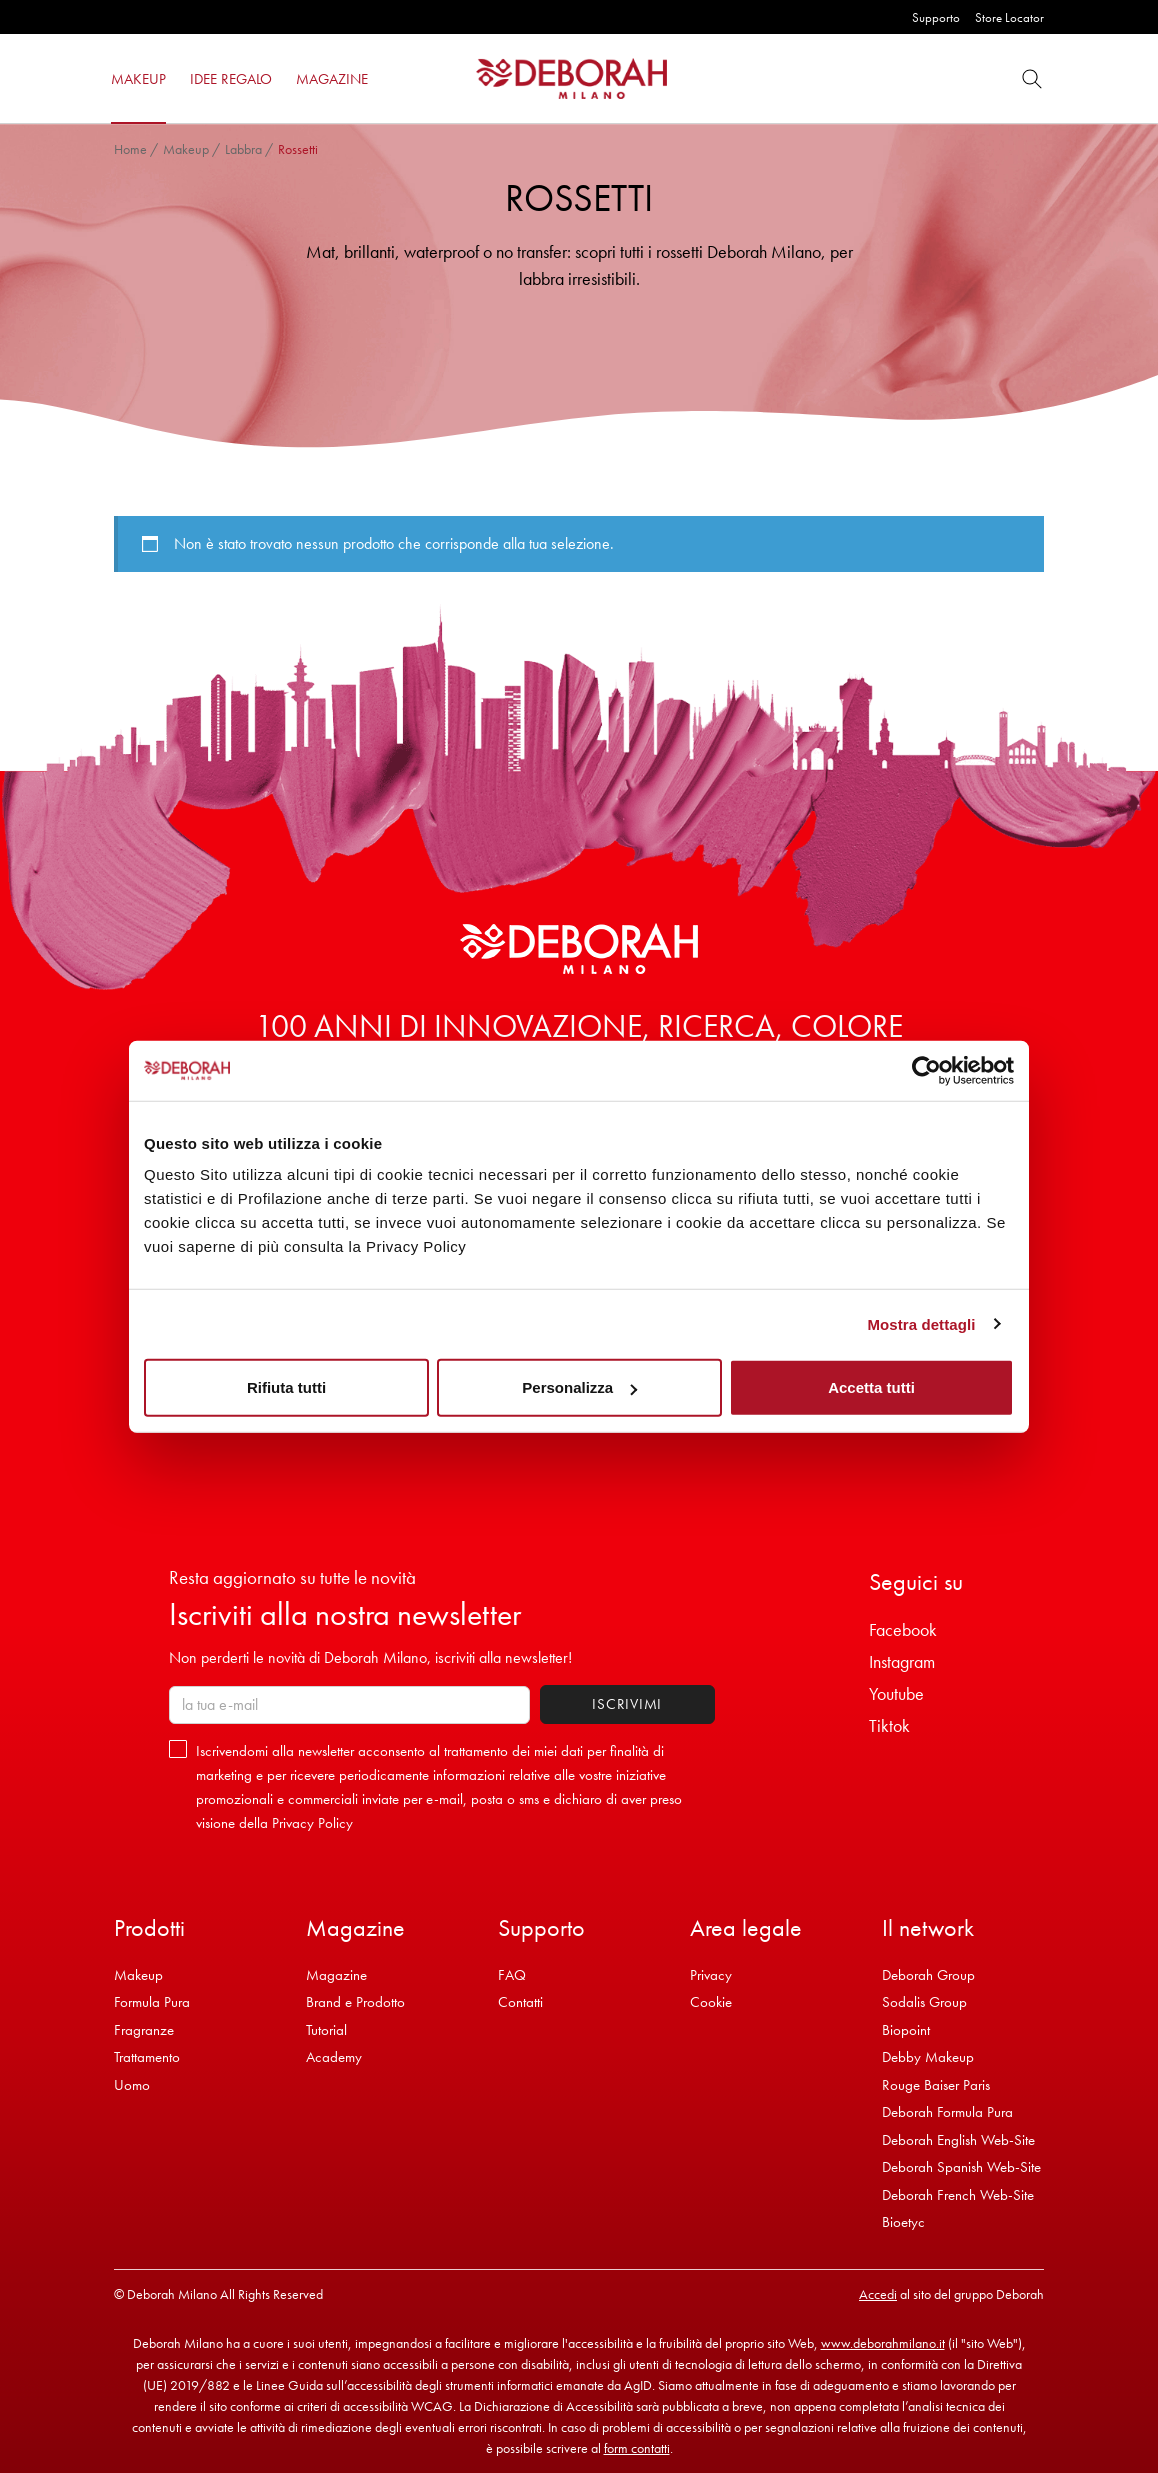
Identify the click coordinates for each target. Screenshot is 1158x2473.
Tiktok (889, 1725)
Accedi (878, 2294)
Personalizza (579, 1387)
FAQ (512, 1975)
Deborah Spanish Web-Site (961, 2167)
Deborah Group (928, 1975)
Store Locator (1009, 17)
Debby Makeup (928, 2057)
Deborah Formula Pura (947, 2112)
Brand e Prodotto (355, 2002)
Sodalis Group (924, 2002)
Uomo (132, 2085)
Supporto (936, 17)
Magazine (336, 1975)
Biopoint (906, 2030)
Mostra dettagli (921, 1323)
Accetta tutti (871, 1387)
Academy (334, 2057)
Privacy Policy (312, 1823)
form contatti (637, 2448)
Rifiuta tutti (286, 1387)
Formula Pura (152, 2002)
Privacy (711, 1975)
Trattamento (147, 2057)
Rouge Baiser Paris (936, 2085)
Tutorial (326, 2030)
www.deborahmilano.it (883, 2343)
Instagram (902, 1661)
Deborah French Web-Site (958, 2195)
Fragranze (144, 2030)
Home (130, 149)
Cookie (711, 2002)
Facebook (903, 1629)
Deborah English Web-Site (958, 2140)
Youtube (896, 1693)
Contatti (520, 2002)
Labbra (243, 149)
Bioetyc (903, 2222)
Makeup (186, 149)
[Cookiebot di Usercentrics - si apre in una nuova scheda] (926, 1070)
